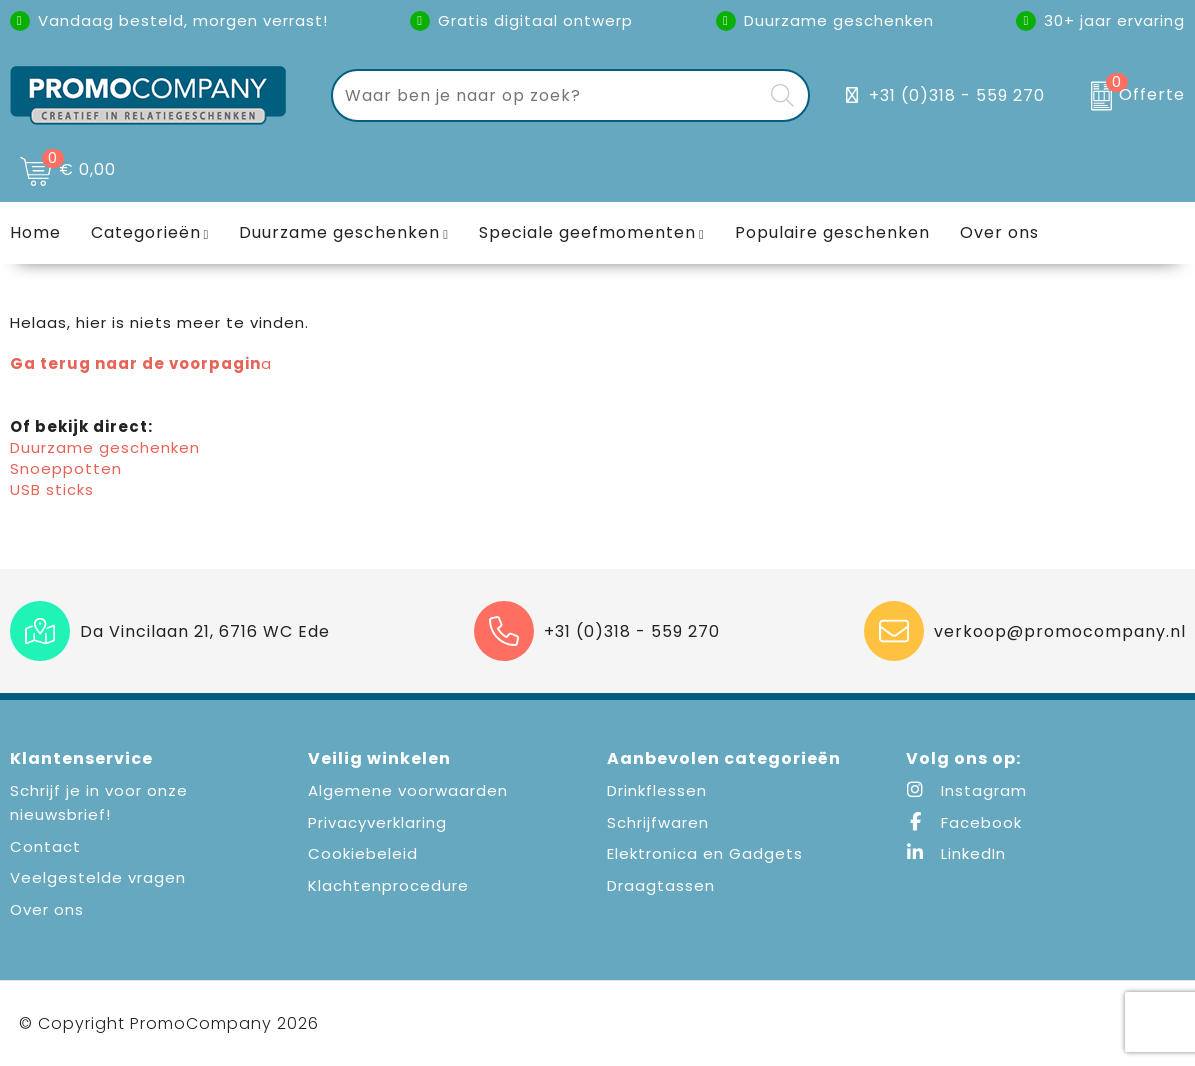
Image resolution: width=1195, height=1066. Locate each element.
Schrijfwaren (658, 822)
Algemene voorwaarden (408, 790)
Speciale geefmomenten (587, 232)
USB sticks (52, 489)
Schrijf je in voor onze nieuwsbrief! (99, 802)
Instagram (966, 790)
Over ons (47, 909)
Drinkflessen (657, 790)
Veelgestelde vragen (98, 877)
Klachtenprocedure (388, 885)
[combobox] (547, 95)
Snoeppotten (66, 468)
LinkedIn (956, 853)
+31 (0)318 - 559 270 (957, 95)
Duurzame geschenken (339, 232)
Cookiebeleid (363, 853)
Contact (45, 846)
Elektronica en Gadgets (705, 853)
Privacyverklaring (377, 822)
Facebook (964, 822)
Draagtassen (661, 885)
